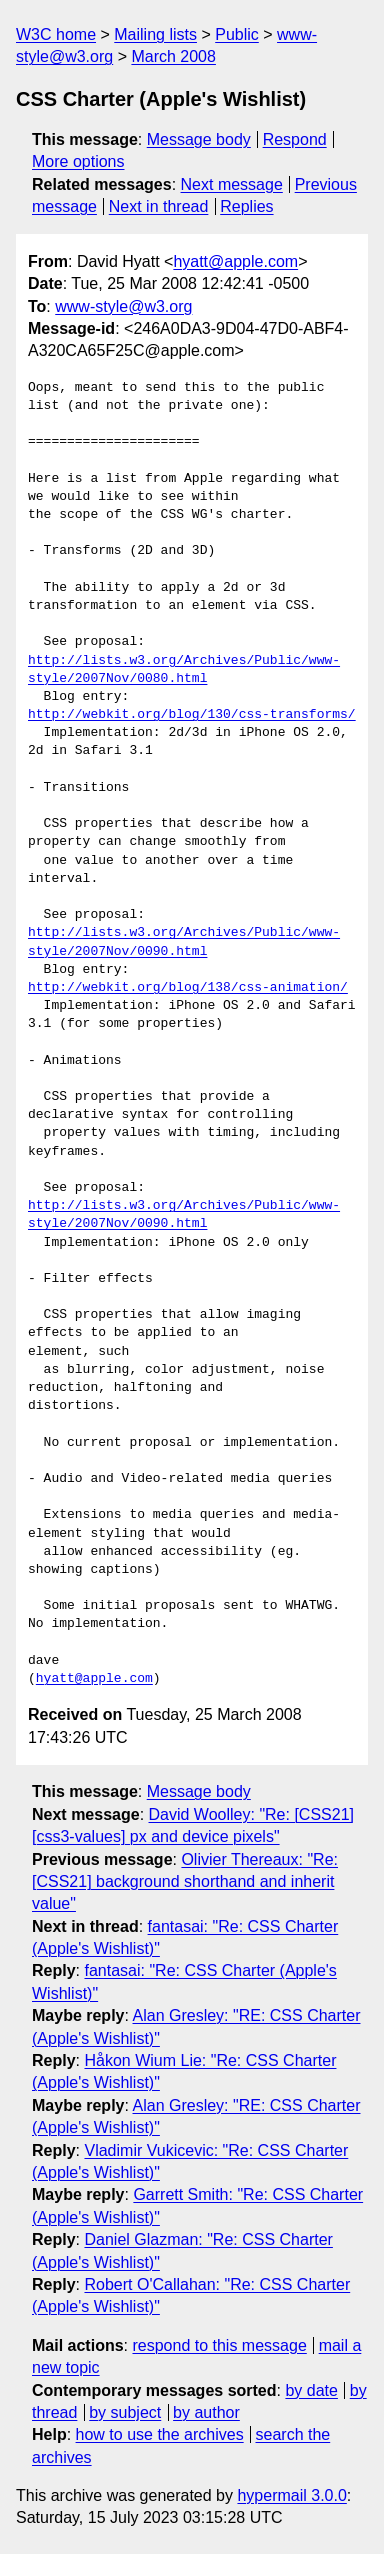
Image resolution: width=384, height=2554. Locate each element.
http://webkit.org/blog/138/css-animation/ (188, 988)
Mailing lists (155, 34)
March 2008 (173, 56)
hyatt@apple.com (235, 261)
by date (311, 2390)
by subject (125, 2412)
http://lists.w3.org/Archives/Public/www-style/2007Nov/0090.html (184, 942)
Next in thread (159, 206)
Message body (199, 139)
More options (78, 161)
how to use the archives (160, 2434)
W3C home (56, 34)
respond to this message (219, 2345)
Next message (232, 184)
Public (237, 34)
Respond (295, 139)
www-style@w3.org (123, 306)
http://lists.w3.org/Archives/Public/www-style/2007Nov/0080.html (184, 670)
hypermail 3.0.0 (291, 2495)
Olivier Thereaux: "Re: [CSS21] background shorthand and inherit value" (185, 1882)
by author (206, 2412)
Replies (246, 206)
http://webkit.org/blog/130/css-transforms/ (192, 715)
